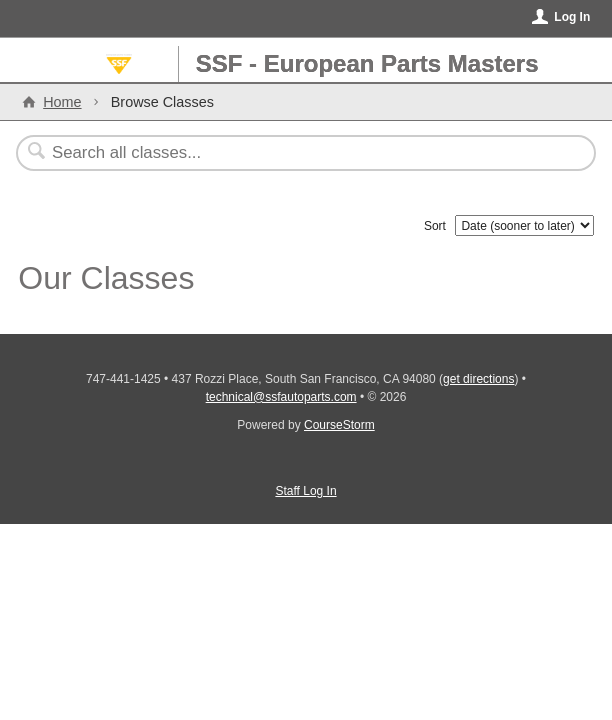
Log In (572, 17)
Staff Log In (305, 491)
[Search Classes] (295, 153)
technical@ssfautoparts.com (281, 397)
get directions (478, 379)
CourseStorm (339, 425)
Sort (435, 226)
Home (62, 102)
